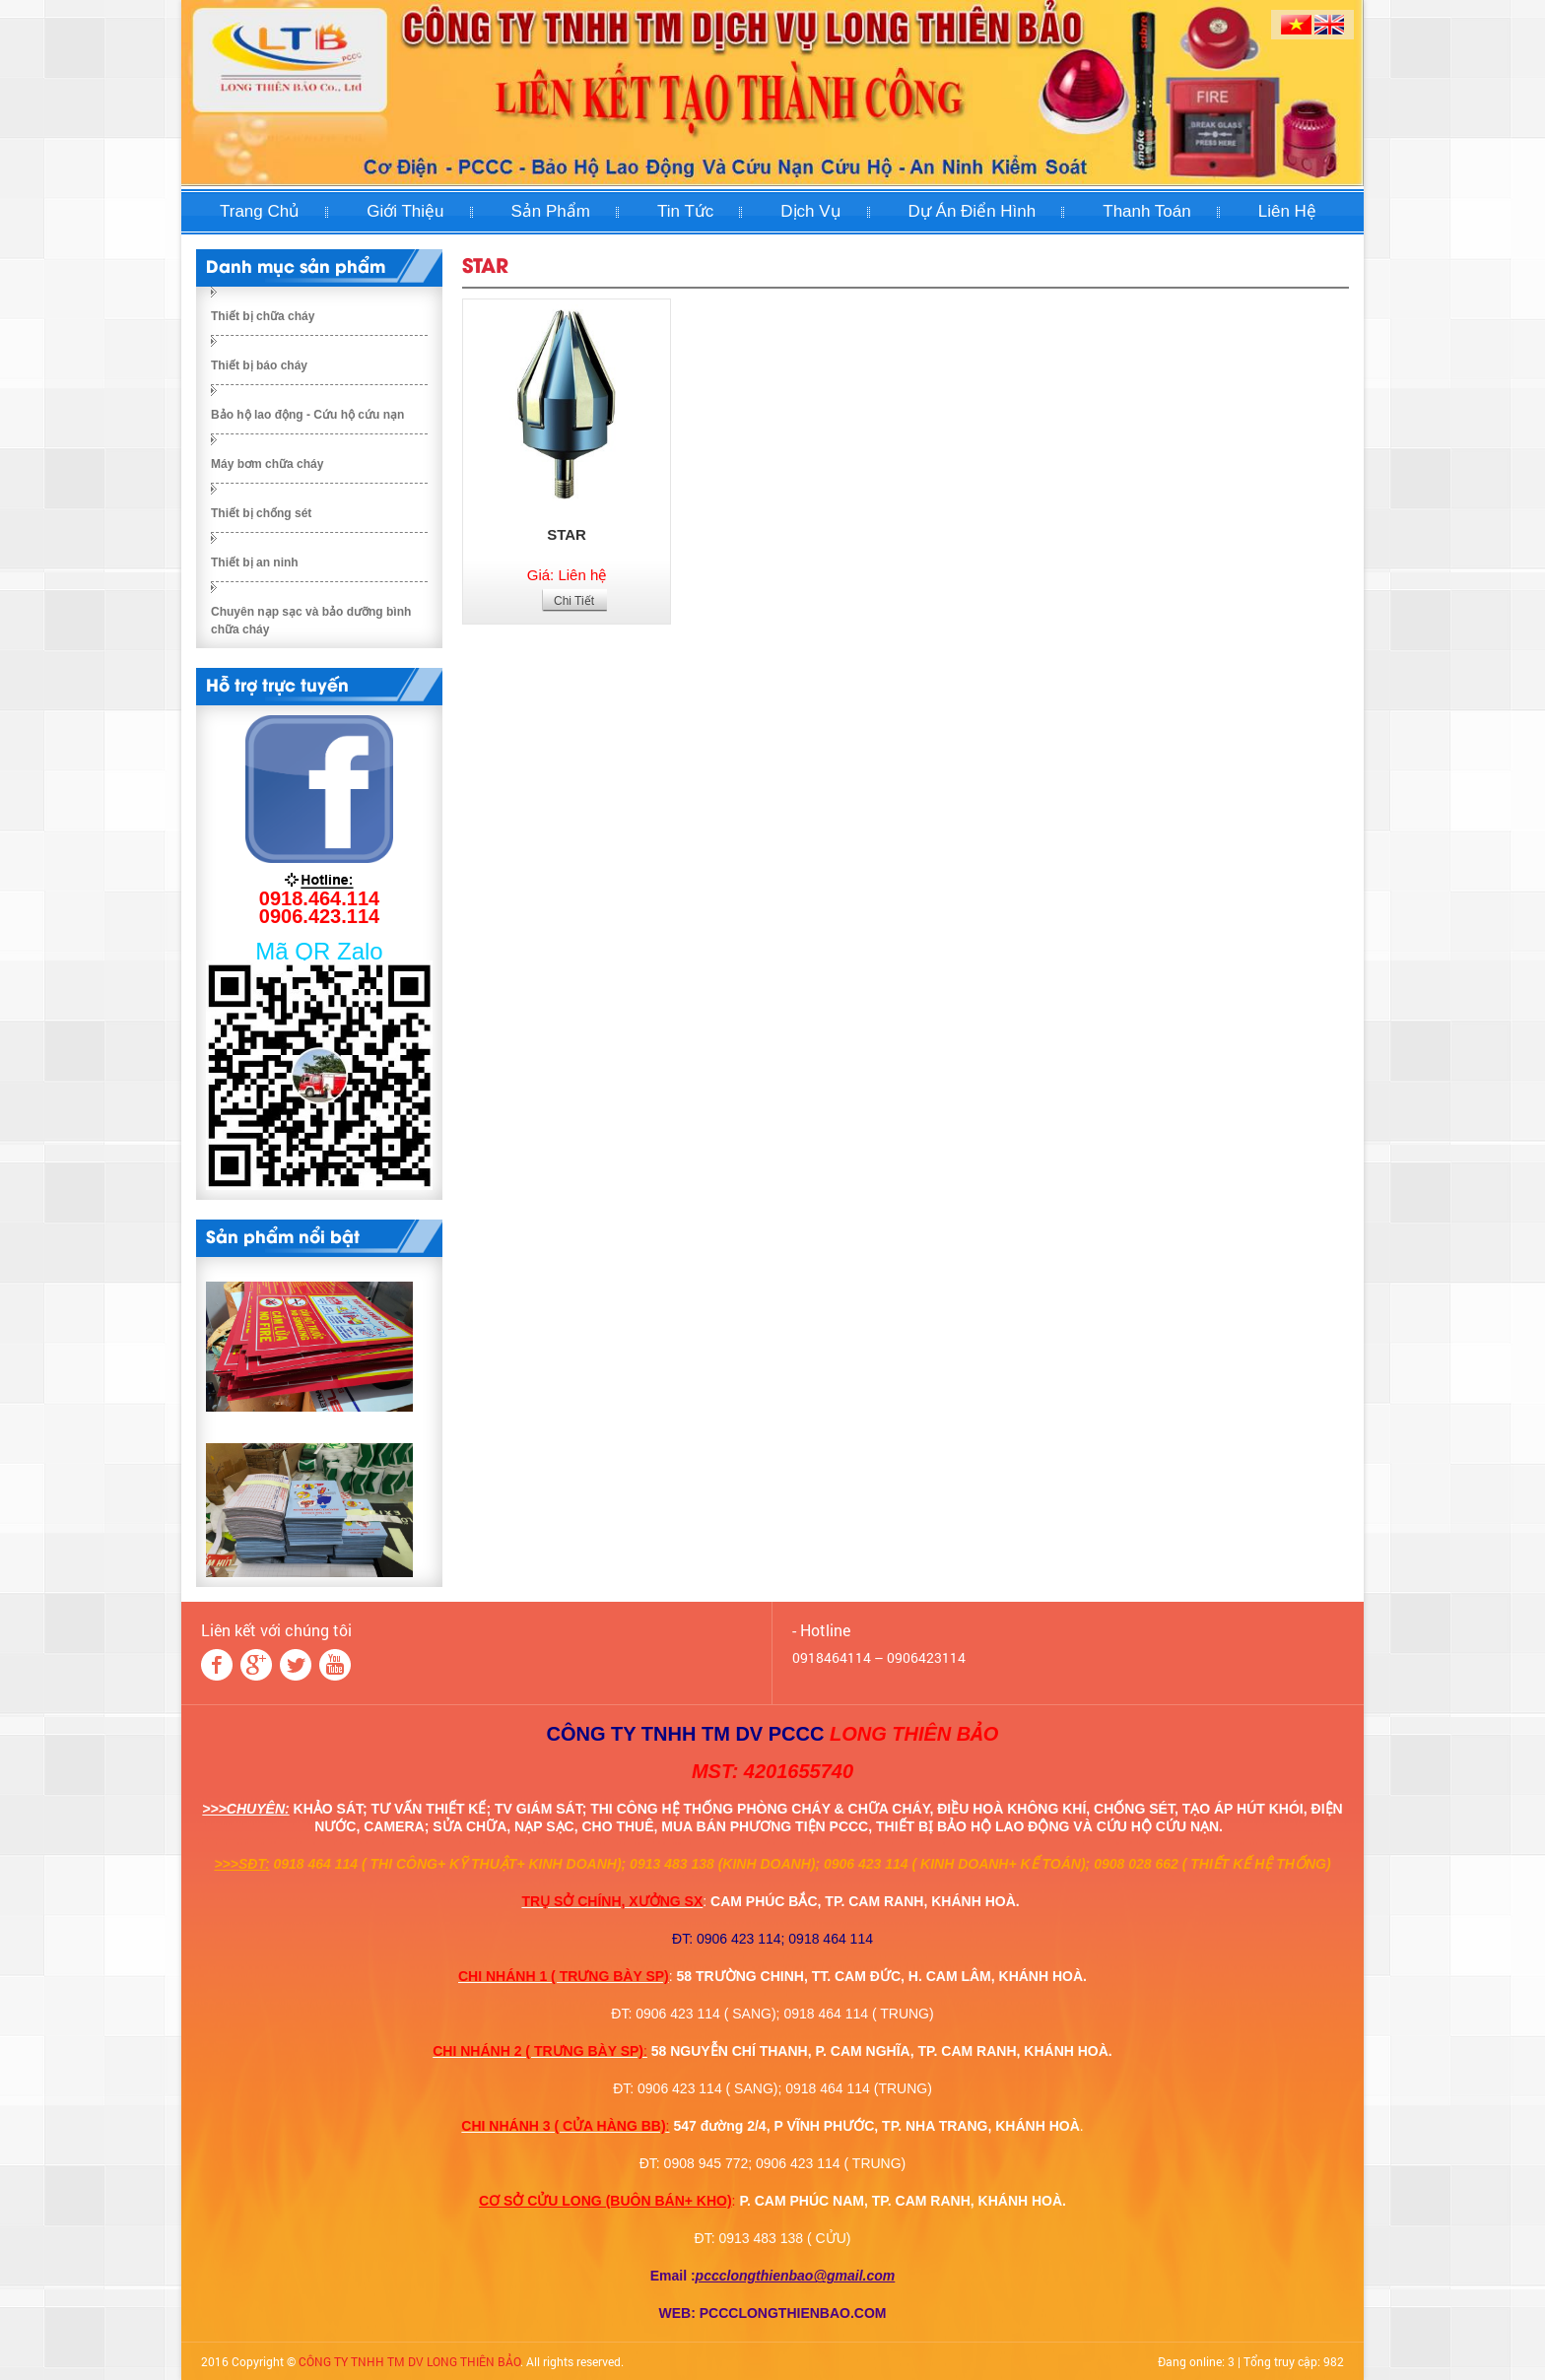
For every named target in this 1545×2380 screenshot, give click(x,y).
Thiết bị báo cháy (259, 365)
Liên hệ (1287, 211)
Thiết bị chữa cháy (262, 316)
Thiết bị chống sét (261, 513)
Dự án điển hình (972, 211)
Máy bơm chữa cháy (267, 464)
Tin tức (685, 211)
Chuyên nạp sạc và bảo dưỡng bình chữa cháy (311, 620)
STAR (566, 534)
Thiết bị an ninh (255, 562)
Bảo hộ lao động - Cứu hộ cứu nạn (307, 415)
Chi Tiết (574, 601)
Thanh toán (1146, 211)
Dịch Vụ (810, 211)
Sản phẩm (550, 211)
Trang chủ (260, 211)
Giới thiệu (405, 211)
